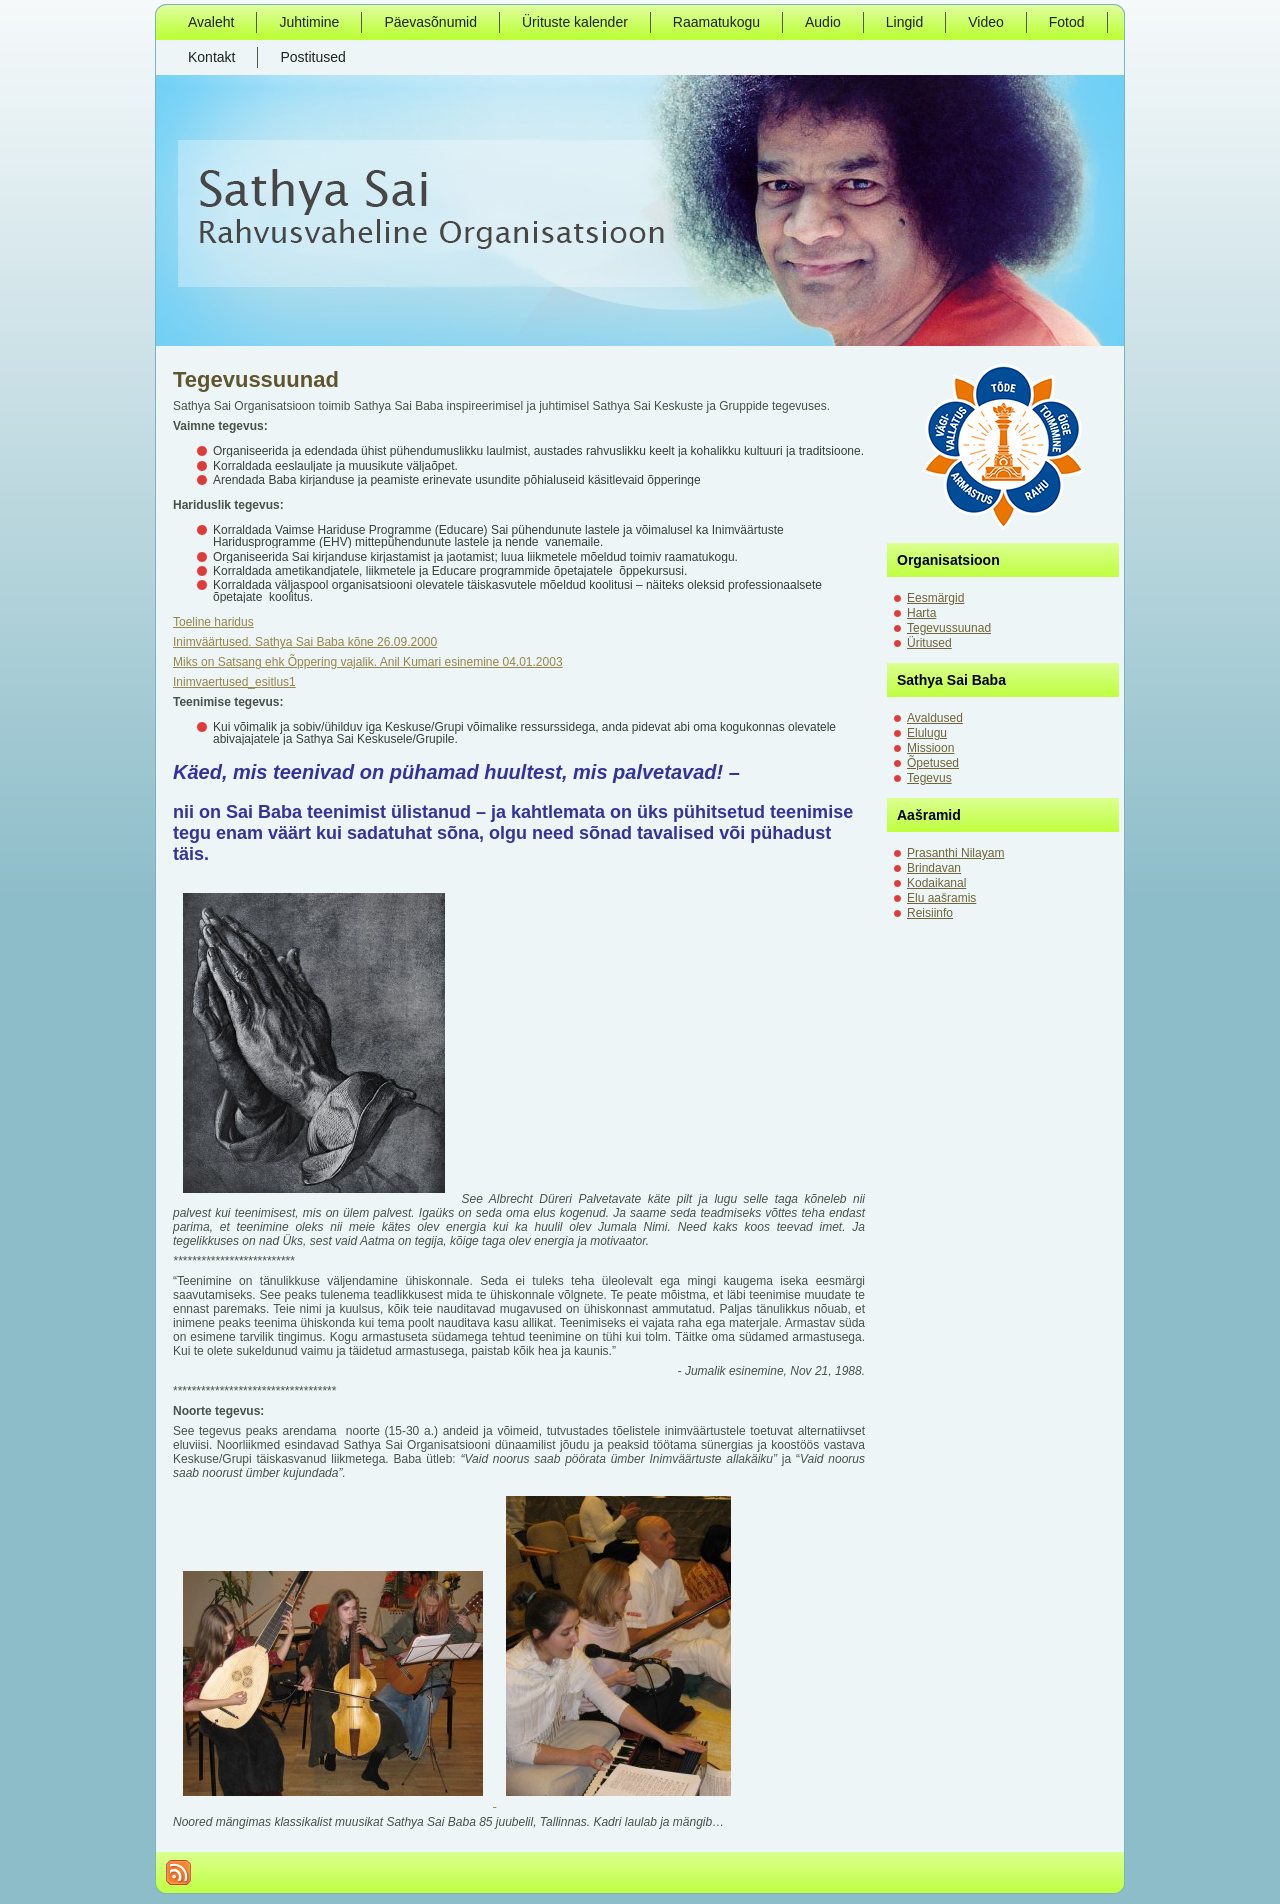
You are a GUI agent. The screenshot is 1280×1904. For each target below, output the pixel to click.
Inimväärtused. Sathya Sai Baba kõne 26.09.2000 (305, 642)
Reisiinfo (930, 913)
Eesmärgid (935, 598)
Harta (921, 613)
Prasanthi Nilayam (955, 853)
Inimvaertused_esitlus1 (234, 682)
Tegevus (929, 778)
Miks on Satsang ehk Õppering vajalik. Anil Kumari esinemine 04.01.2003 (368, 662)
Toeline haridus (213, 622)
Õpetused (933, 763)
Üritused (929, 643)
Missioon (930, 748)
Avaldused (935, 718)
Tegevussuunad (256, 379)
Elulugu (927, 733)
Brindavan (934, 868)
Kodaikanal (936, 883)
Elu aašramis (941, 898)
